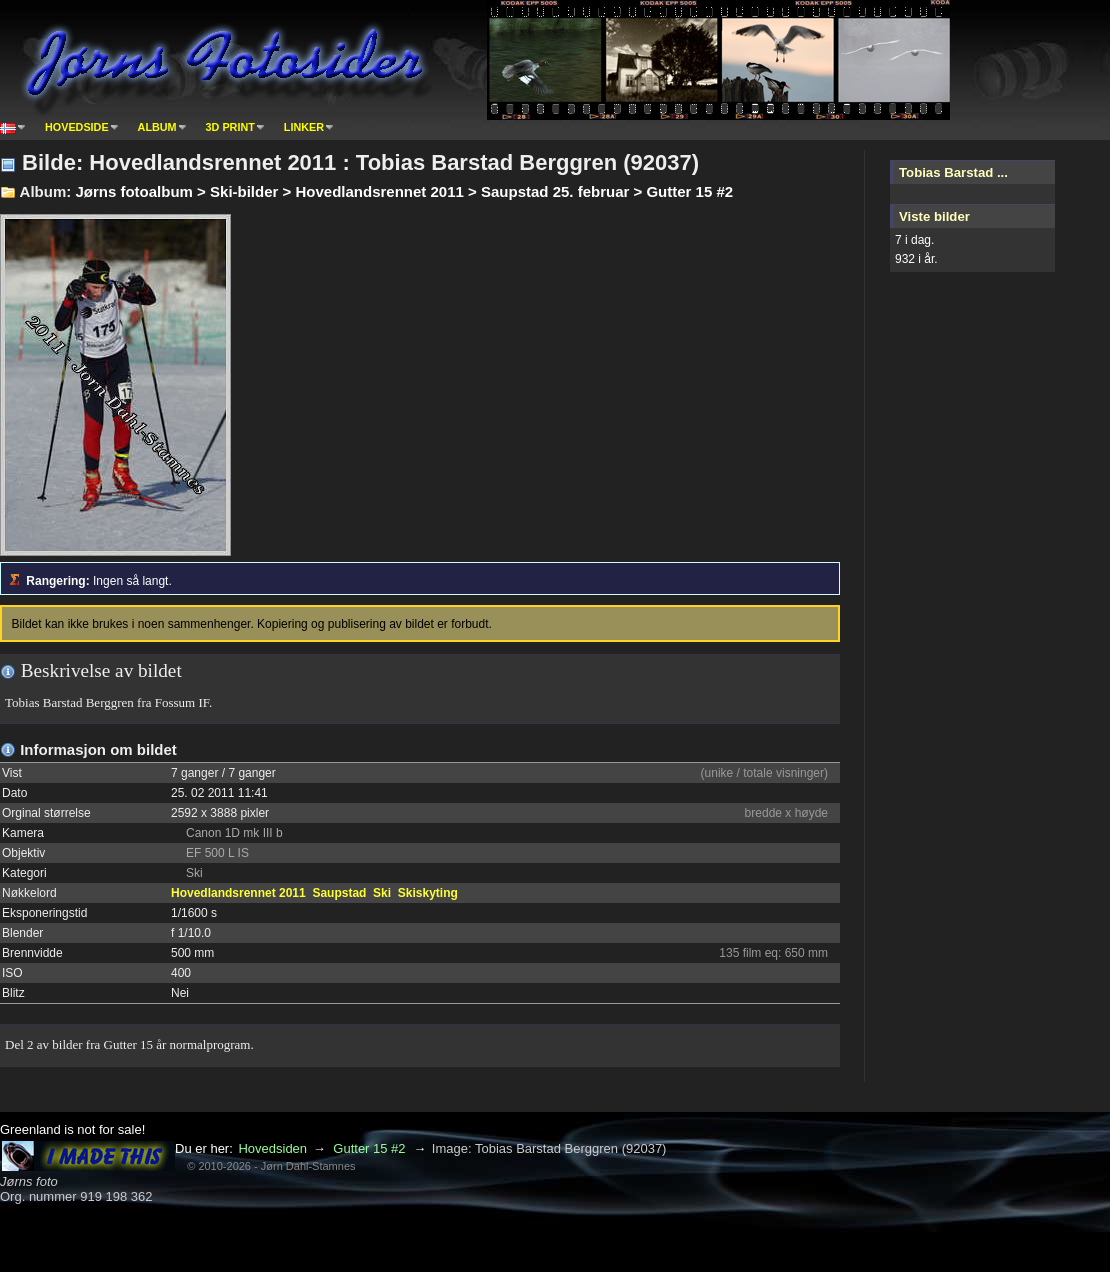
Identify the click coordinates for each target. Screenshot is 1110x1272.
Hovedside (77, 127)
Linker (304, 127)
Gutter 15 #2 (369, 1148)
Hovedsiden (272, 1148)
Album (157, 127)
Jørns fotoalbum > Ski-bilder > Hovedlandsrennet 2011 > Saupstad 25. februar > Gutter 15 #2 (404, 191)
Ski (382, 893)
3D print (230, 127)
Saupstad (339, 893)
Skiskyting (428, 893)
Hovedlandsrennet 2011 (238, 893)
